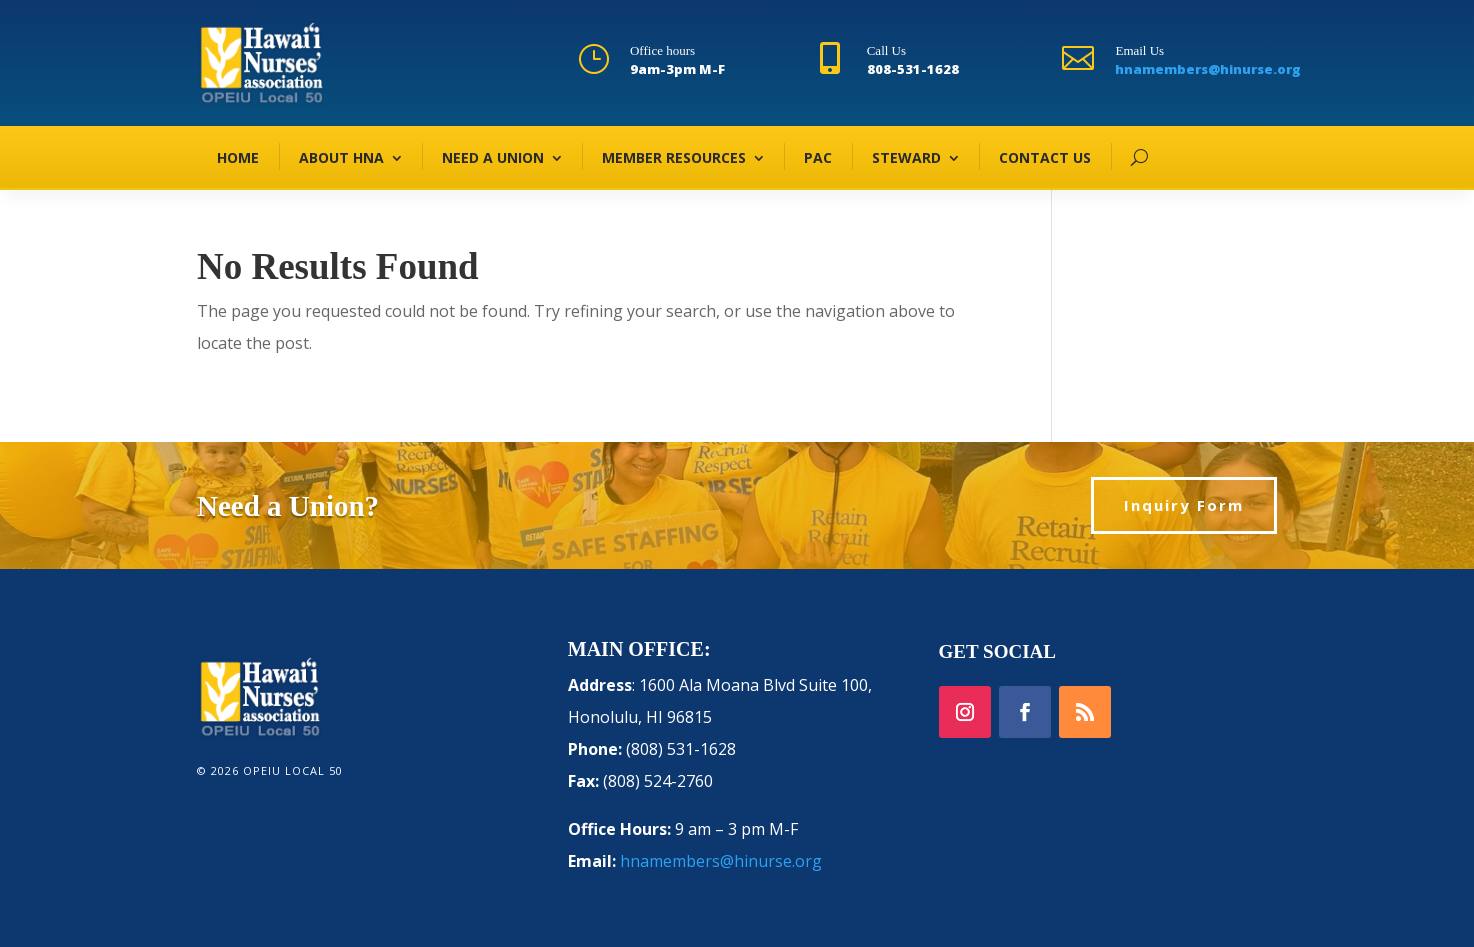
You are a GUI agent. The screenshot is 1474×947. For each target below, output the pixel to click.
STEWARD (906, 157)
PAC (818, 157)
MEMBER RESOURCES (674, 157)
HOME (238, 157)
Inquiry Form (1184, 505)
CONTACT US (1045, 157)
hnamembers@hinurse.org (1208, 69)
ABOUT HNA (341, 157)
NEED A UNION (493, 157)
